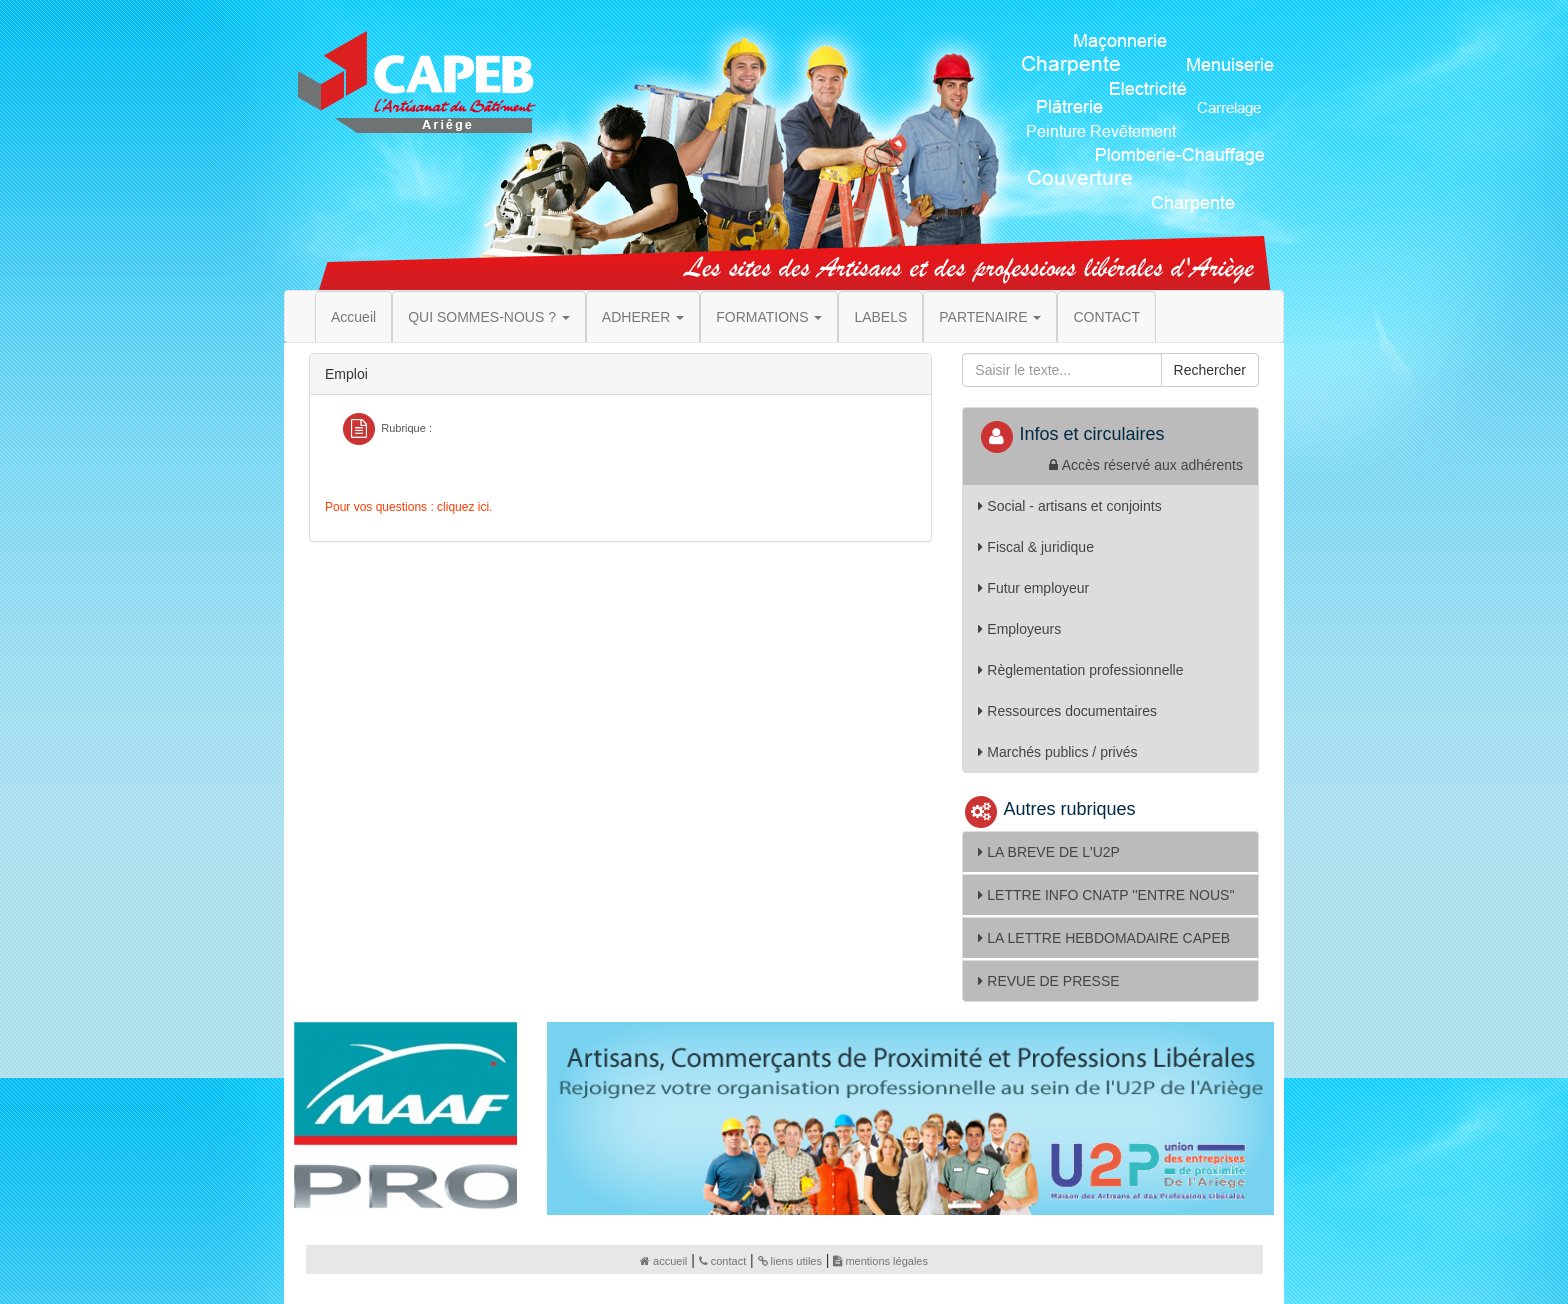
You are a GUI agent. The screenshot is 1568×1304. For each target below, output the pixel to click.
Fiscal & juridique (1036, 547)
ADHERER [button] (643, 317)
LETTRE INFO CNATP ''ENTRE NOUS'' (1106, 895)
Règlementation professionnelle (1080, 670)
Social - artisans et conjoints (1069, 506)
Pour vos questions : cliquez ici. (408, 507)
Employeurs (1019, 629)
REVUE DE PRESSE (1048, 981)
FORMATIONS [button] (769, 317)
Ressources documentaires (1067, 711)
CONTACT (1106, 317)
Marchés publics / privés (1057, 752)
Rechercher (1210, 370)
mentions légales (880, 1261)
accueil (663, 1261)
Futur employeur (1033, 588)
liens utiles (790, 1261)
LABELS (880, 317)
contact (722, 1261)
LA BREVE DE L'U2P (1049, 852)
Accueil (353, 317)
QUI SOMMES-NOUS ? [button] (489, 317)
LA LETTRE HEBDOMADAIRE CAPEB (1104, 938)
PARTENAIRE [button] (990, 317)
